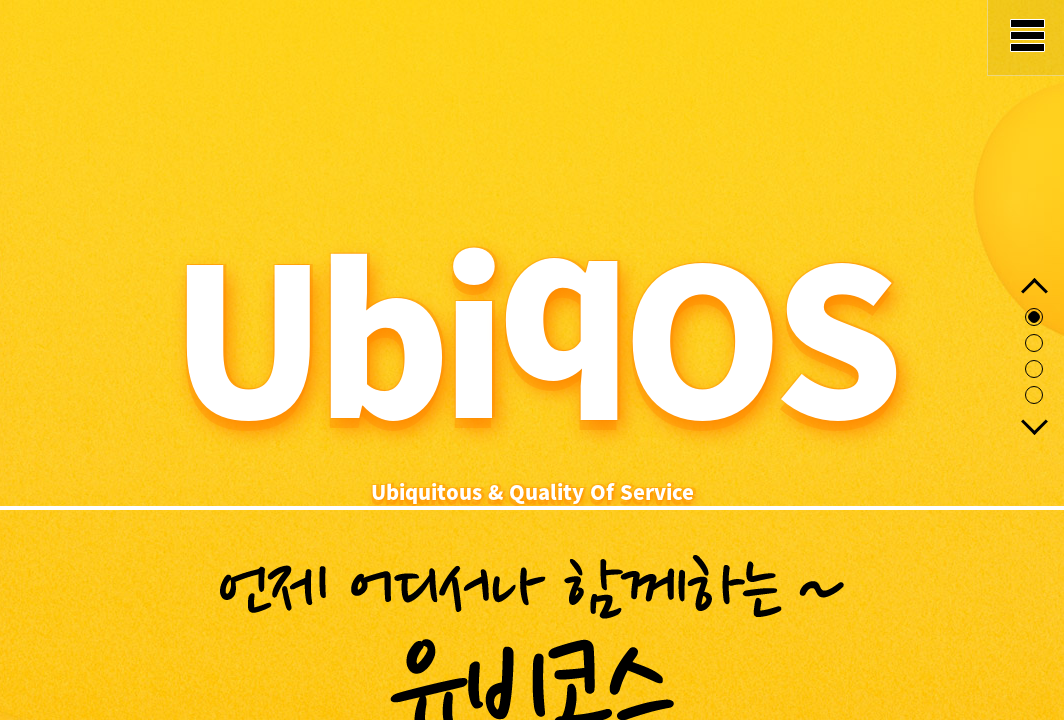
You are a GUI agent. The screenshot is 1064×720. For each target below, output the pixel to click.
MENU (1025, 38)
